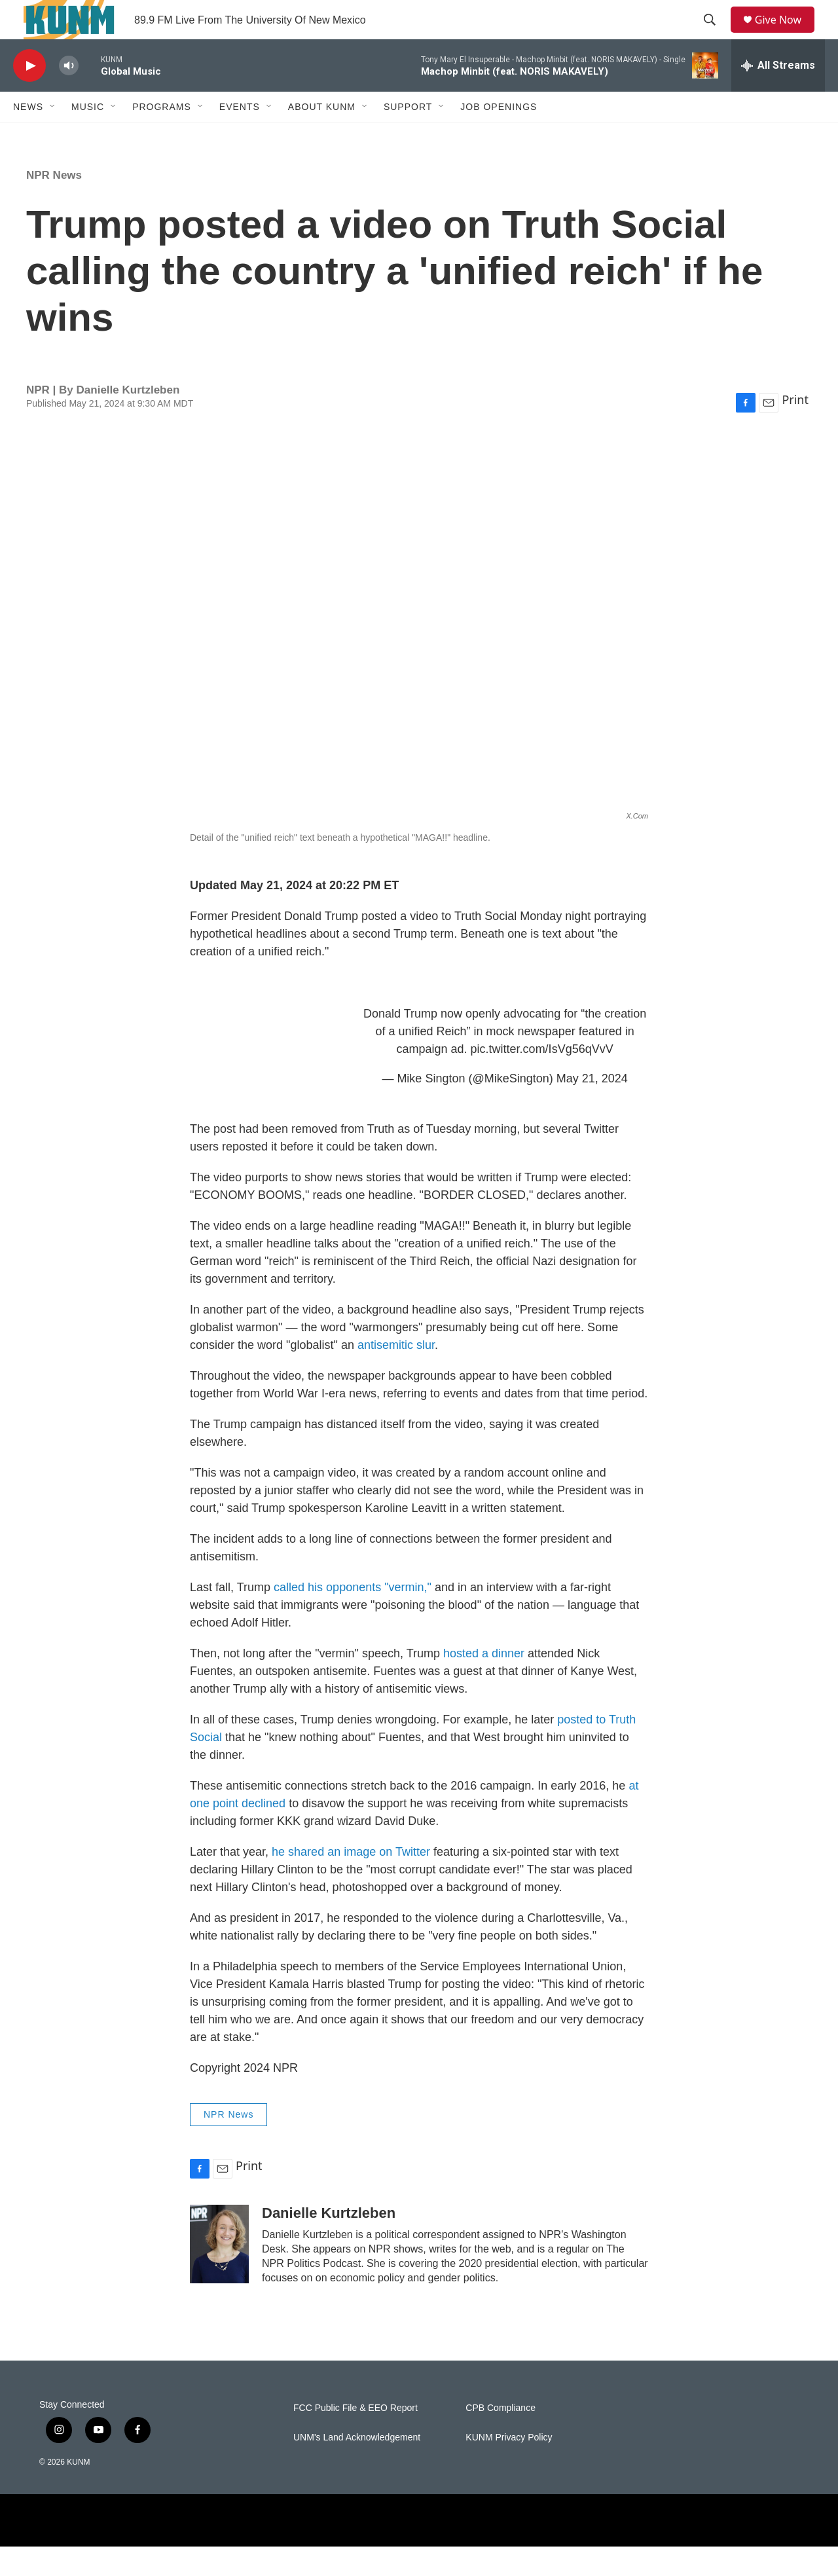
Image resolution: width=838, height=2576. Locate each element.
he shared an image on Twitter (351, 1881)
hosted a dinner (483, 1682)
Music (87, 136)
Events (239, 136)
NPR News (54, 204)
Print (795, 429)
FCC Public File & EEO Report (355, 2437)
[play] (29, 95)
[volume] (69, 95)
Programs (161, 136)
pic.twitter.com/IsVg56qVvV (542, 1078)
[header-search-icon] (714, 35)
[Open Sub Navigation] (53, 136)
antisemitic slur (396, 1374)
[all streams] (778, 95)
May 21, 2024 (592, 1107)
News (28, 136)
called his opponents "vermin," (352, 1616)
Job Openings (498, 136)
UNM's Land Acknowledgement (356, 2467)
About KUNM (321, 136)
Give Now (785, 34)
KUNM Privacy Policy (508, 2467)
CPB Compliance (500, 2437)
